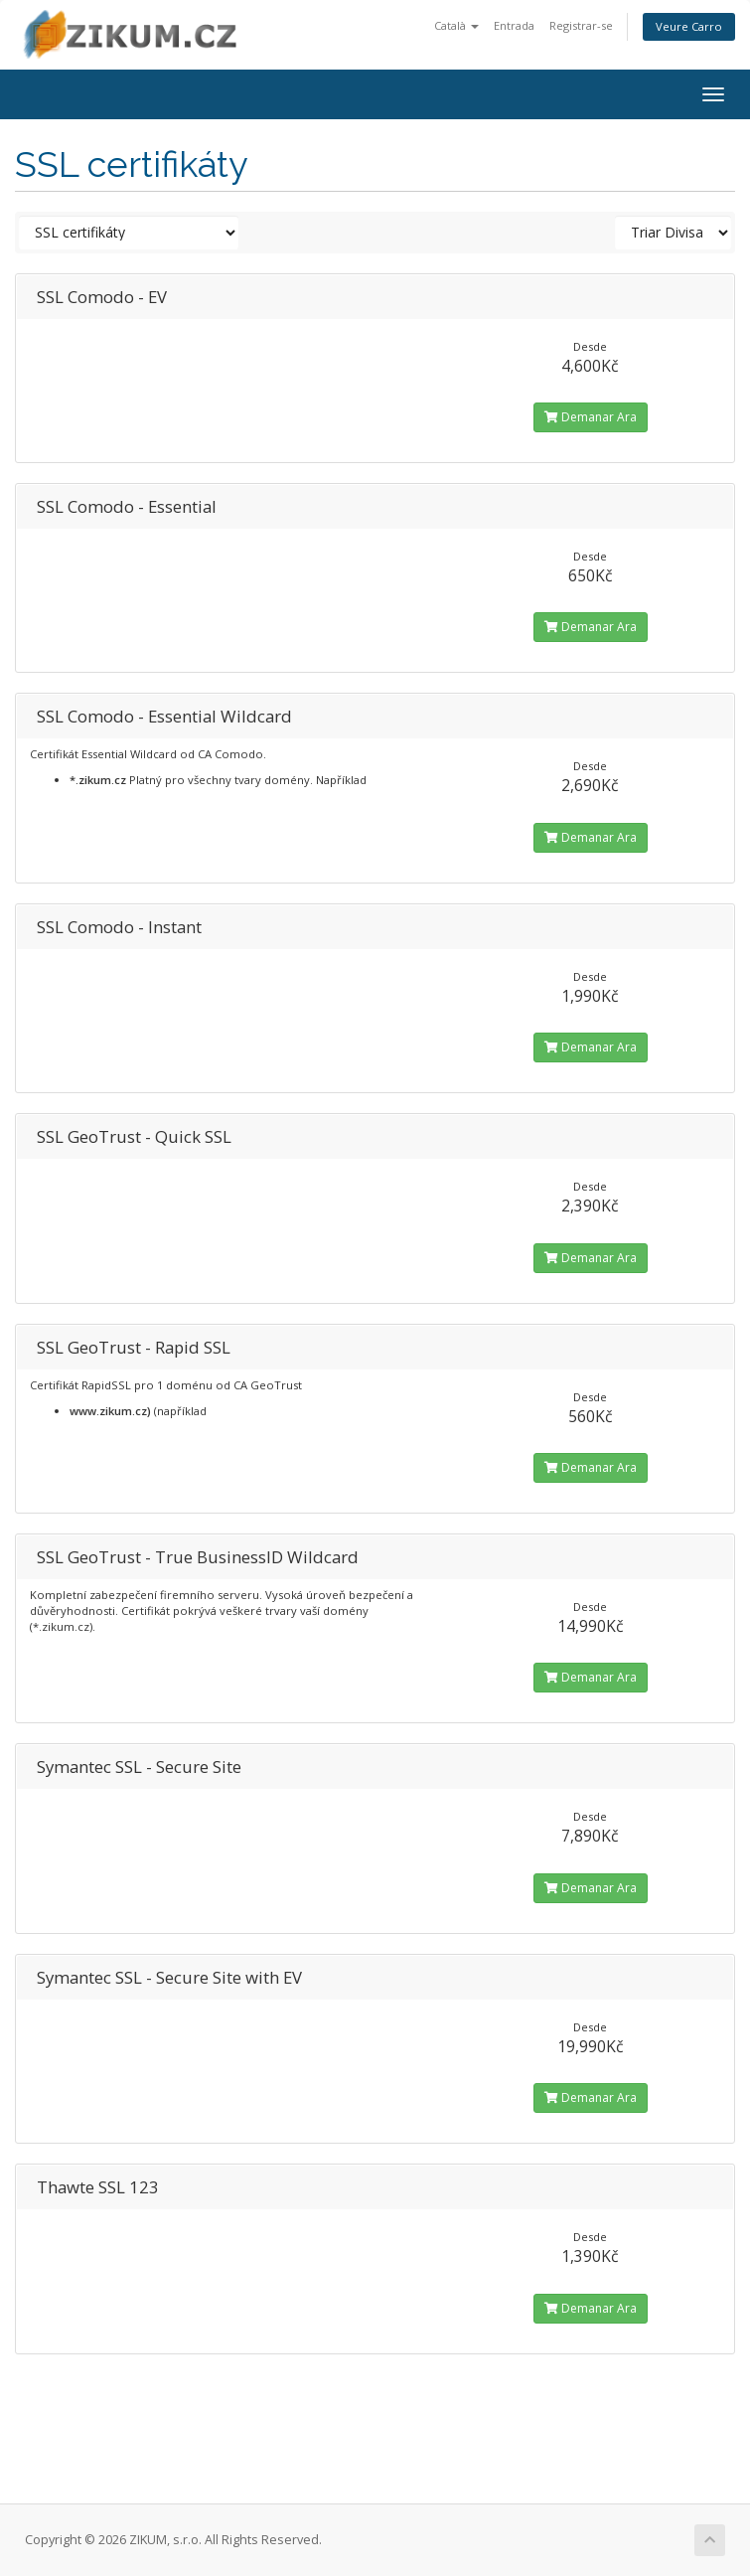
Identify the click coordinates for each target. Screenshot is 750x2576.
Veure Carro (689, 26)
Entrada (514, 25)
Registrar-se (581, 25)
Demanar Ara (590, 416)
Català (456, 25)
